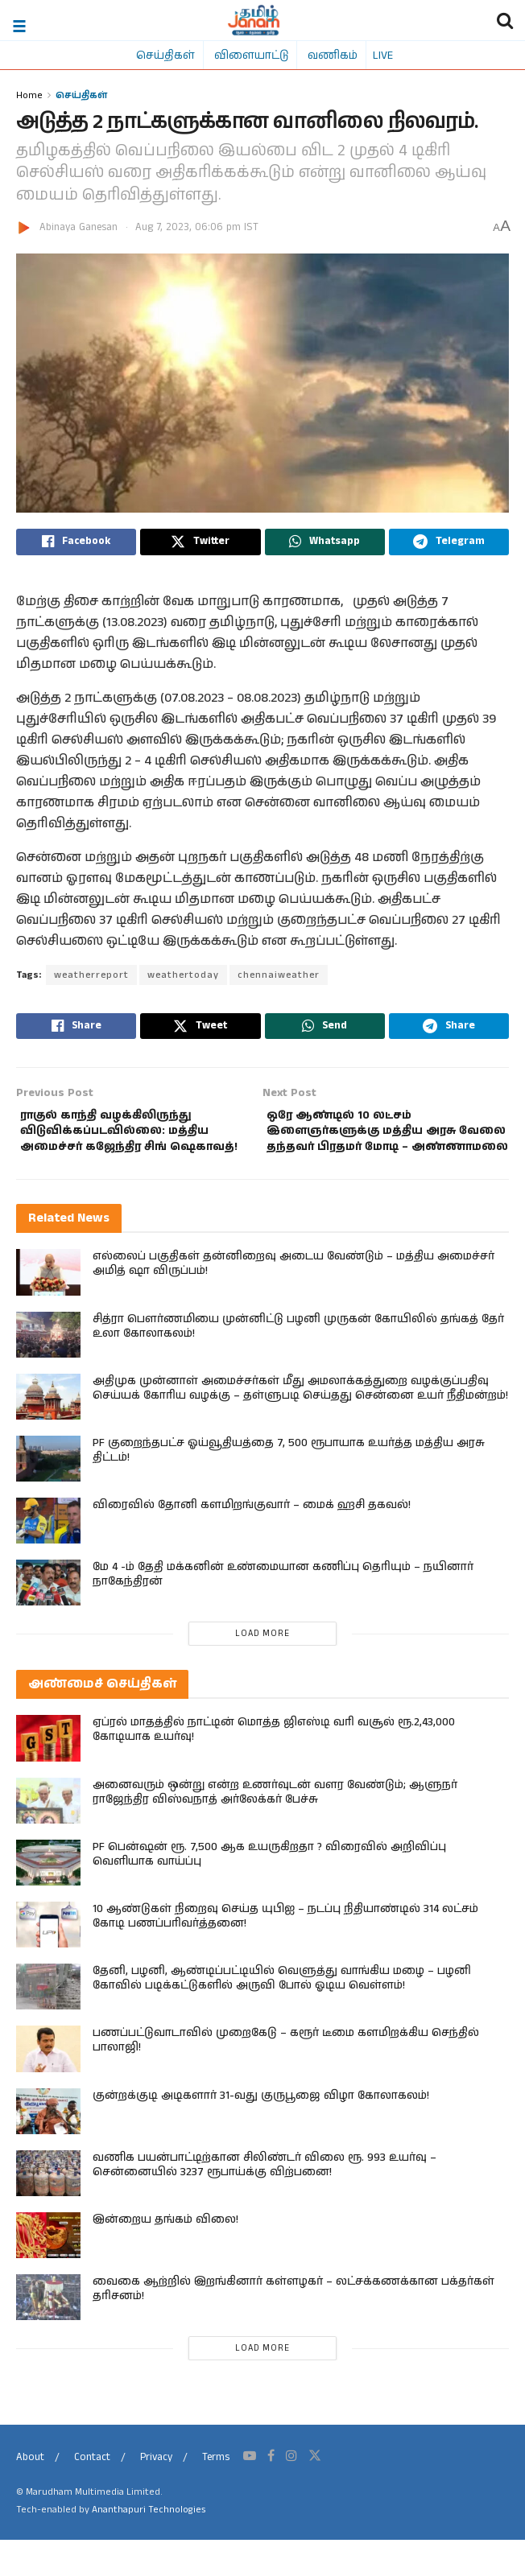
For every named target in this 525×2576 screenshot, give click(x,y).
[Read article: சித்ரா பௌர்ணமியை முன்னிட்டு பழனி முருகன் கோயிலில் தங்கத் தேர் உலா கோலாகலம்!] (48, 1370)
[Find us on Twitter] (314, 2492)
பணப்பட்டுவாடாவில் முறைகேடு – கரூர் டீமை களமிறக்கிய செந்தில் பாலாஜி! (286, 2076)
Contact (92, 2493)
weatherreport (91, 979)
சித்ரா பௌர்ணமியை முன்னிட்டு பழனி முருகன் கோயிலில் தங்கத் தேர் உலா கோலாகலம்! (298, 1361)
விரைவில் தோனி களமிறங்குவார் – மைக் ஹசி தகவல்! (252, 1541)
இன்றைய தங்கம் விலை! (165, 2256)
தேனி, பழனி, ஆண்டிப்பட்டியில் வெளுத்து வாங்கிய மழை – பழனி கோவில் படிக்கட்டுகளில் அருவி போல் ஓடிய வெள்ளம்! (282, 2014)
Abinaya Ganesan (78, 227)
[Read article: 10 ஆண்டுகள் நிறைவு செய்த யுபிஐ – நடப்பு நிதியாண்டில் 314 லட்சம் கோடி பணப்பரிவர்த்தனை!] (48, 1961)
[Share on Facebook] (76, 544)
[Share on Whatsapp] (325, 544)
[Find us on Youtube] (249, 2492)
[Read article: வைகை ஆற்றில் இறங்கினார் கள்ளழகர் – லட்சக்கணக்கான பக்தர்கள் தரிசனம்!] (48, 2333)
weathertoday (183, 979)
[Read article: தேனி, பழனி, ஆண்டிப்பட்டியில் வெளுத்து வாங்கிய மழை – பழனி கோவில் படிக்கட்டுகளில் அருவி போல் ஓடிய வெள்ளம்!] (48, 2023)
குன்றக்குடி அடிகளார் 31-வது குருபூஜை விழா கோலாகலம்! (261, 2131)
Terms (215, 2493)
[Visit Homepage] (254, 20)
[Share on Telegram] (449, 544)
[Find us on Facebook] (271, 2492)
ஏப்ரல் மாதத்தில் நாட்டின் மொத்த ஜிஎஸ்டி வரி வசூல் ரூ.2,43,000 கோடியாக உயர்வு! (274, 1765)
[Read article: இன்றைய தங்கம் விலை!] (48, 2271)
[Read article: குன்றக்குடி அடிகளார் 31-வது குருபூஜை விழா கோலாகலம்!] (48, 2147)
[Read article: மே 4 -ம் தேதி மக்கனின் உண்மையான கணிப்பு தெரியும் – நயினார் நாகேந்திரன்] (48, 1619)
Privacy (156, 2493)
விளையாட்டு (251, 54)
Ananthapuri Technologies (148, 2546)
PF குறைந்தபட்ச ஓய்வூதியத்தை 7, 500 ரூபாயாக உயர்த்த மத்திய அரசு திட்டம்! (289, 1486)
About (30, 2493)
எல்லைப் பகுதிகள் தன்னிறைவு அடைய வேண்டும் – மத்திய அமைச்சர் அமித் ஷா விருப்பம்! (293, 1299)
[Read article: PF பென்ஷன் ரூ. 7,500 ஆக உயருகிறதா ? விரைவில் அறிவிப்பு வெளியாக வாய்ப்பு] (48, 1898)
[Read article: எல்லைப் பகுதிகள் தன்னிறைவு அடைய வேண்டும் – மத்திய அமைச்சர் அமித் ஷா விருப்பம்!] (48, 1308)
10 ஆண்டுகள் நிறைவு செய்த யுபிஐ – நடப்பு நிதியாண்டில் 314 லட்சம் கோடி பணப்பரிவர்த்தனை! (285, 1952)
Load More (262, 1669)
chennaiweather (279, 979)
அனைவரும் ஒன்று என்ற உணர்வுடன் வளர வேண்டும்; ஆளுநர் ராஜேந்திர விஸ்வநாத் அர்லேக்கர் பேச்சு (275, 1827)
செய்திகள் (165, 54)
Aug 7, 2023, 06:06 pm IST (196, 227)
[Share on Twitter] (200, 544)
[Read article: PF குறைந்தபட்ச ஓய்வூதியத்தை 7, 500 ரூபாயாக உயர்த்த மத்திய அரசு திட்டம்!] (48, 1495)
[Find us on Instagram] (291, 2492)
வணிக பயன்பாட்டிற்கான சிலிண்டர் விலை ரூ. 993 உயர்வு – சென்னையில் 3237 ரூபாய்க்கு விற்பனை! (264, 2200)
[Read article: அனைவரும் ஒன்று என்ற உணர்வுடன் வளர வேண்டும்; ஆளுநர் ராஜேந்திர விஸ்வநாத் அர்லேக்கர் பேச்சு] (48, 1836)
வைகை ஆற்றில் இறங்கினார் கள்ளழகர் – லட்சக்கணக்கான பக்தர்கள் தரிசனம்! (293, 2325)
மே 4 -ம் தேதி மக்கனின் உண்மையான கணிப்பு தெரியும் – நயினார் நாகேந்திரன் (283, 1610)
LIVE (383, 54)
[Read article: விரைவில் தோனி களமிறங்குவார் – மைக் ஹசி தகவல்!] (48, 1557)
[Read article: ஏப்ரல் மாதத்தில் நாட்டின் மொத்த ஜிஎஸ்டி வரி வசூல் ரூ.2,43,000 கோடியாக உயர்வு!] (48, 1774)
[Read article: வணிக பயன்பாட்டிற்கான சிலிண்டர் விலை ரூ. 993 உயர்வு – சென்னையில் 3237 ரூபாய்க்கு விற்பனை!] (48, 2209)
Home (29, 94)
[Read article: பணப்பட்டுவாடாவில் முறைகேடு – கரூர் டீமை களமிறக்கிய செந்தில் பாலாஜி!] (48, 2085)
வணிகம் (333, 54)
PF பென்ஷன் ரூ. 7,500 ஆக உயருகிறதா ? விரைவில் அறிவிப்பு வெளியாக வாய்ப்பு (269, 1889)
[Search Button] (505, 20)
